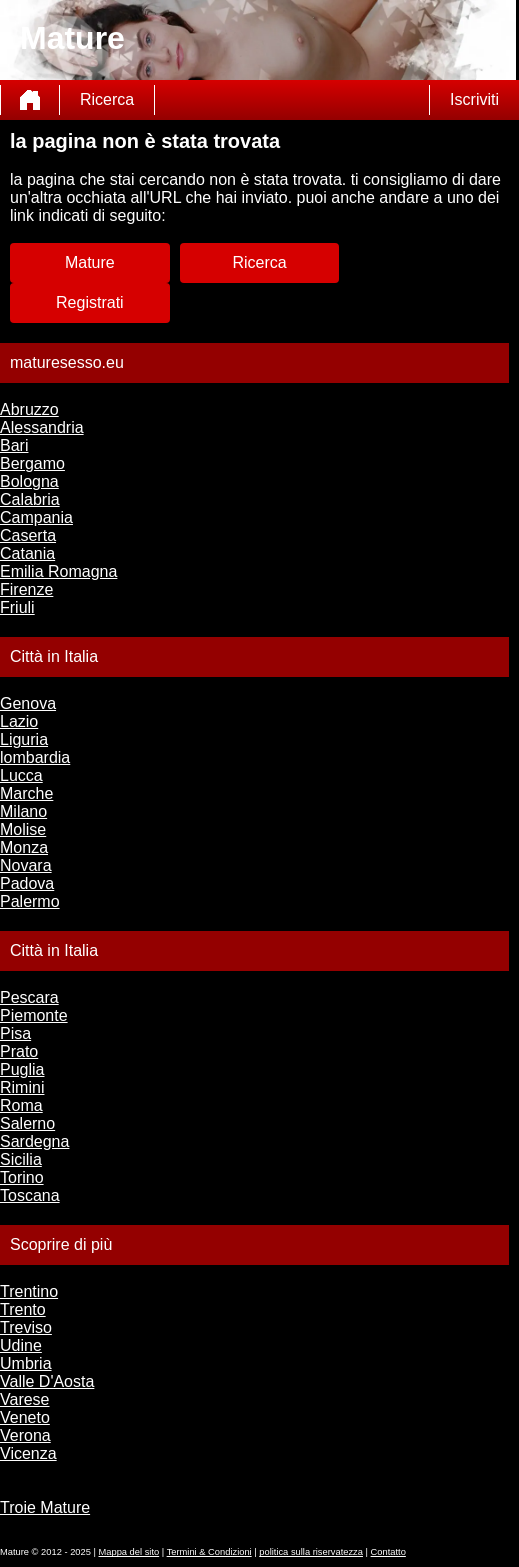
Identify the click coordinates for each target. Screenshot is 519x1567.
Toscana (30, 1195)
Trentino (29, 1291)
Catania (27, 553)
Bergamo (32, 463)
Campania (36, 517)
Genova (28, 703)
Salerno (27, 1123)
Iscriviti (474, 99)
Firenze (26, 589)
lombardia (35, 757)
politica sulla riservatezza (311, 1552)
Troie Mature (45, 1507)
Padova (27, 883)
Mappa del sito (129, 1552)
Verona (25, 1435)
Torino (22, 1177)
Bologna (29, 481)
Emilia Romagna (58, 571)
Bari (14, 445)
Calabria (30, 499)
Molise (23, 829)
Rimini (22, 1087)
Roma (21, 1105)
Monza (24, 847)
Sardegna (34, 1141)
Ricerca (107, 99)
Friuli (17, 607)
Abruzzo (29, 409)
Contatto (388, 1552)
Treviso (26, 1327)
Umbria (26, 1363)
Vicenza (28, 1453)
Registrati (90, 302)
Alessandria (42, 427)
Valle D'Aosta (47, 1381)
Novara (26, 865)
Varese (25, 1399)
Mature (90, 262)
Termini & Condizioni (209, 1552)
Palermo (30, 901)
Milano (23, 811)
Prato (19, 1051)
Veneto (25, 1417)
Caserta (28, 535)
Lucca (21, 775)
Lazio (19, 721)
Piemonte (34, 1015)
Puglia (22, 1069)
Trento (23, 1309)
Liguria (24, 739)
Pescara (29, 997)
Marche (26, 793)
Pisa (15, 1033)
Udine (21, 1345)
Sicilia (21, 1159)
